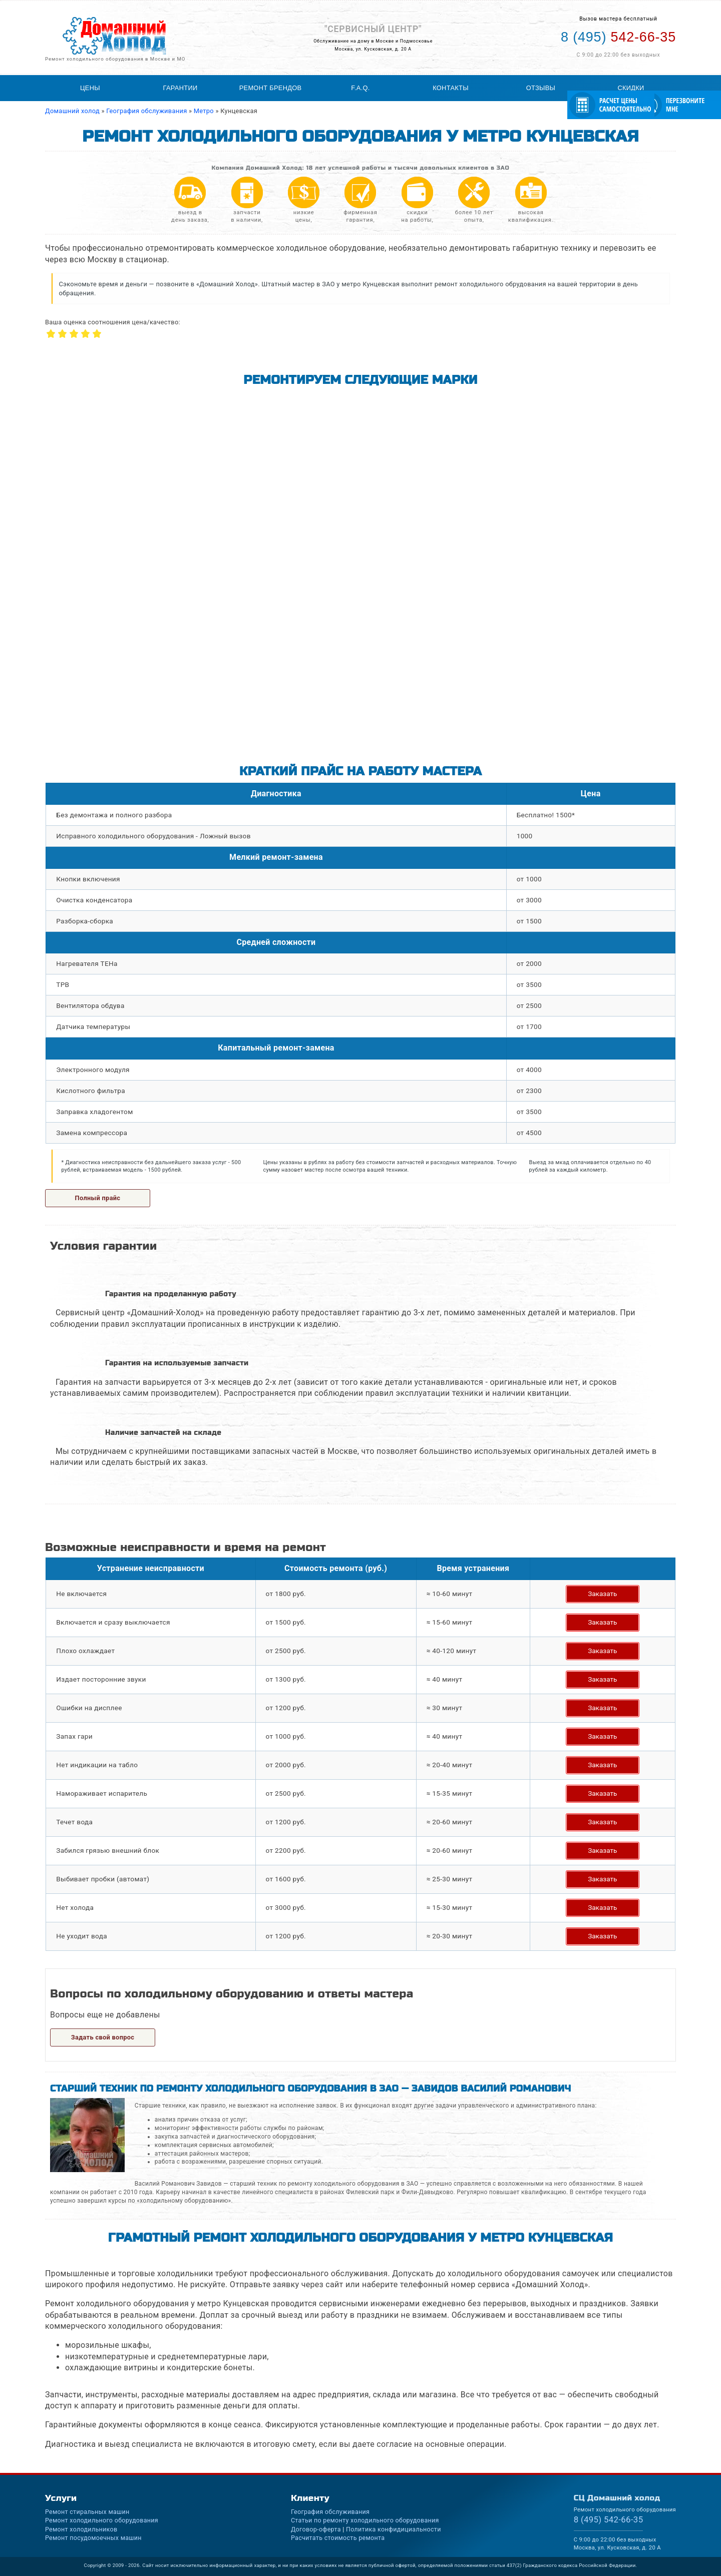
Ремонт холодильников (81, 2529)
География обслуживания (330, 2511)
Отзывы (540, 88)
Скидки (630, 88)
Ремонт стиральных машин (87, 2511)
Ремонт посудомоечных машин (93, 2537)
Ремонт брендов (270, 88)
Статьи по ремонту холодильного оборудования (365, 2520)
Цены (90, 88)
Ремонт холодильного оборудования (101, 2520)
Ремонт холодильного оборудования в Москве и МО (115, 59)
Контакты (451, 88)
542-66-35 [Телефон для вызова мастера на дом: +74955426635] (618, 37)
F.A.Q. (360, 88)
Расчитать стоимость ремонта (338, 2537)
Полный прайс (98, 1198)
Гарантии (180, 88)
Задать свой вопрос (103, 2037)
